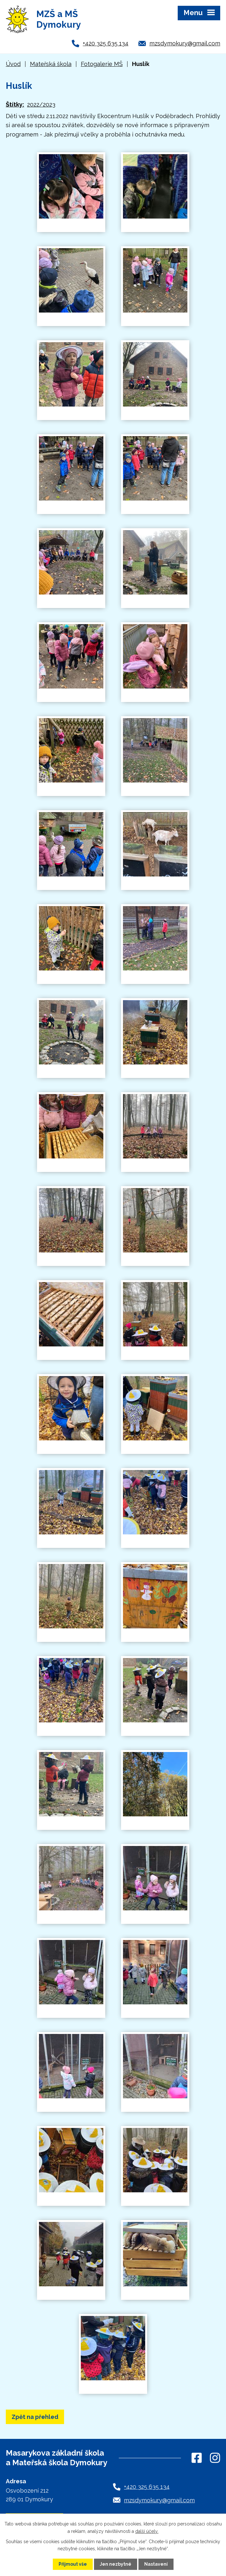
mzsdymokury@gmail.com (184, 43)
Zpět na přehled (35, 2416)
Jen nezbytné (115, 2564)
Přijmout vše (73, 2564)
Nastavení (156, 2564)
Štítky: (15, 104)
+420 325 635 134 (105, 43)
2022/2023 (41, 104)
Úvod (13, 64)
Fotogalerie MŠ (102, 64)
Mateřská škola (50, 64)
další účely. (146, 2531)
